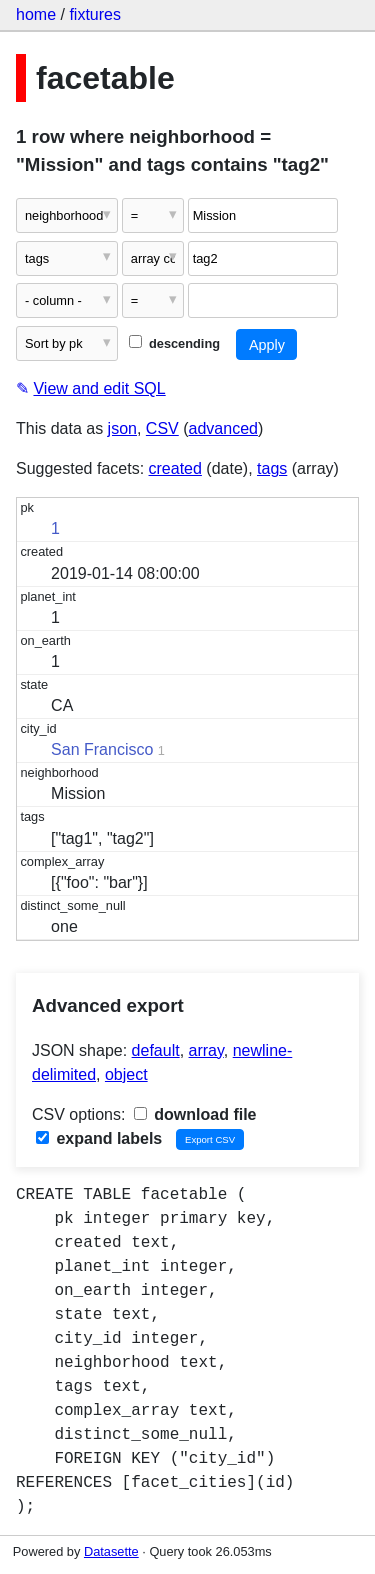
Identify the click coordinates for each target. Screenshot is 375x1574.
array (206, 1050)
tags (272, 468)
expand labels (99, 1138)
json (122, 428)
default (156, 1050)
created (175, 468)
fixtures (95, 14)
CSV (162, 428)
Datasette (111, 1551)
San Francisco (102, 749)
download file (195, 1114)
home (36, 14)
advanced (223, 428)
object (126, 1074)
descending (174, 343)
